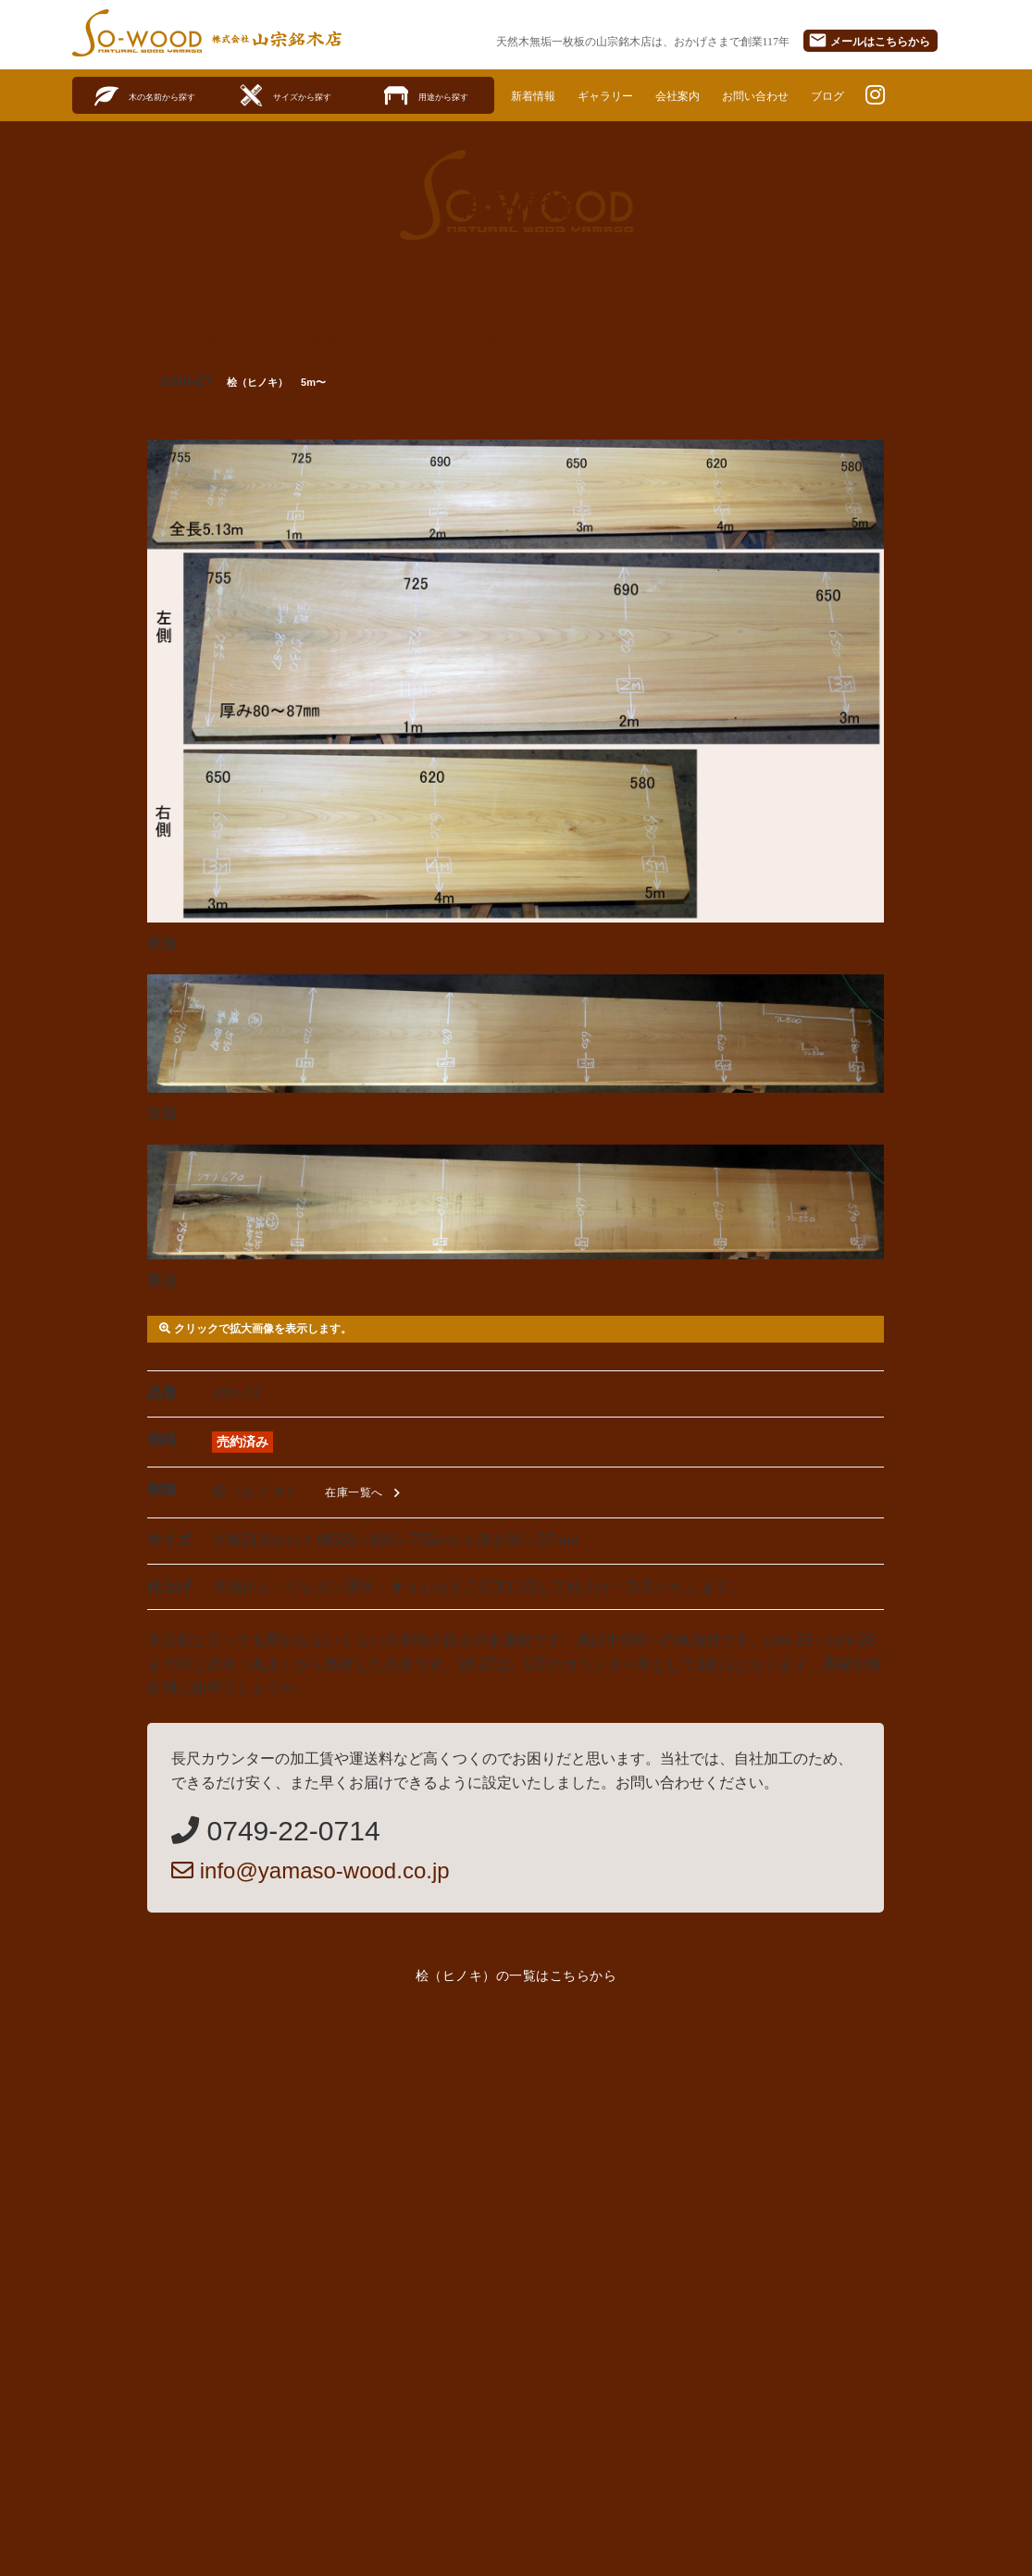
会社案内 (700, 95)
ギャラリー (618, 95)
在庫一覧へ (365, 1494)
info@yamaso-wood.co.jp (310, 1871)
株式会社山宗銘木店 (277, 39)
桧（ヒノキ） (257, 383)
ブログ (868, 95)
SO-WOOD (137, 32)
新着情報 (538, 95)
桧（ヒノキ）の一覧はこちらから (516, 1976)
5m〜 (313, 383)
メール (869, 40)
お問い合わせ (787, 95)
